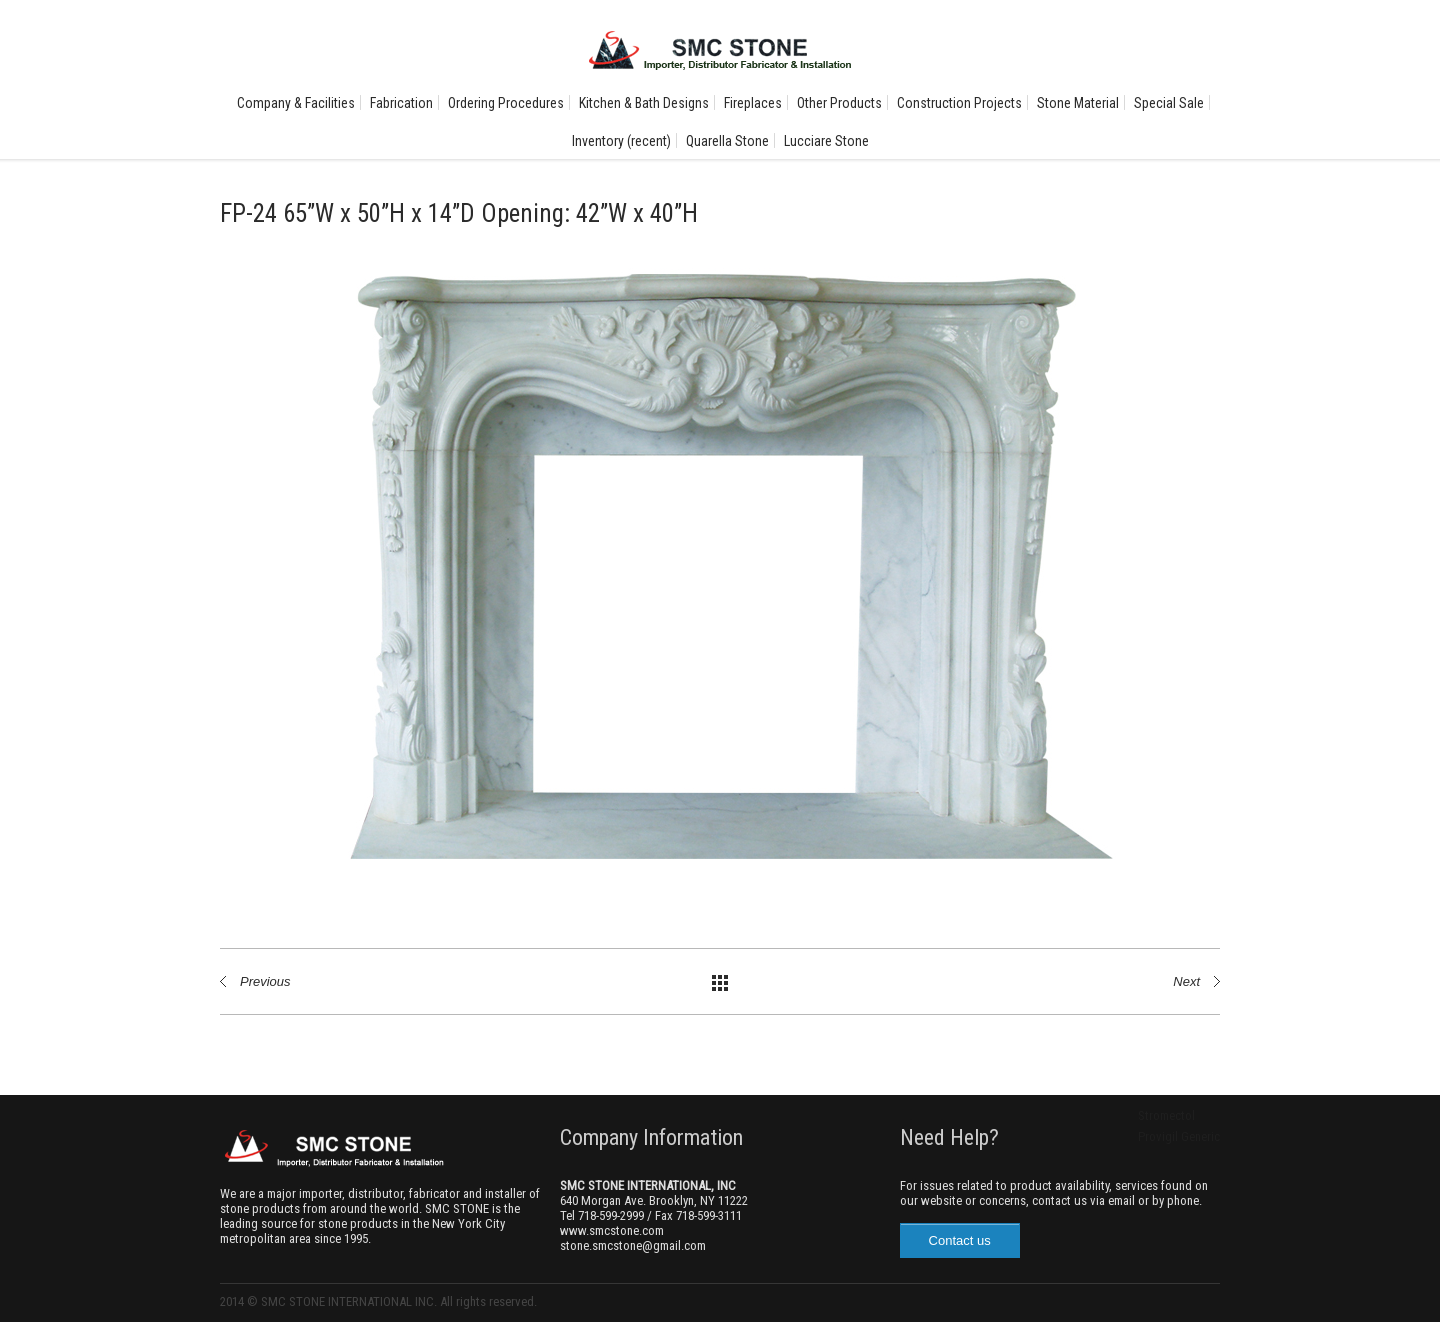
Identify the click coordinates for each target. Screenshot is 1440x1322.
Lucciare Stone (826, 141)
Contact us (960, 1240)
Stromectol (1166, 1115)
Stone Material (1078, 103)
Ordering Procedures (506, 103)
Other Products (839, 103)
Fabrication (401, 103)
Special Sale (1169, 103)
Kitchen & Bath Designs (644, 103)
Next (1186, 981)
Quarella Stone (727, 141)
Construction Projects (959, 103)
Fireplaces (753, 103)
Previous (265, 981)
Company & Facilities (296, 103)
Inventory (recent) (621, 141)
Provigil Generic (1179, 1136)
